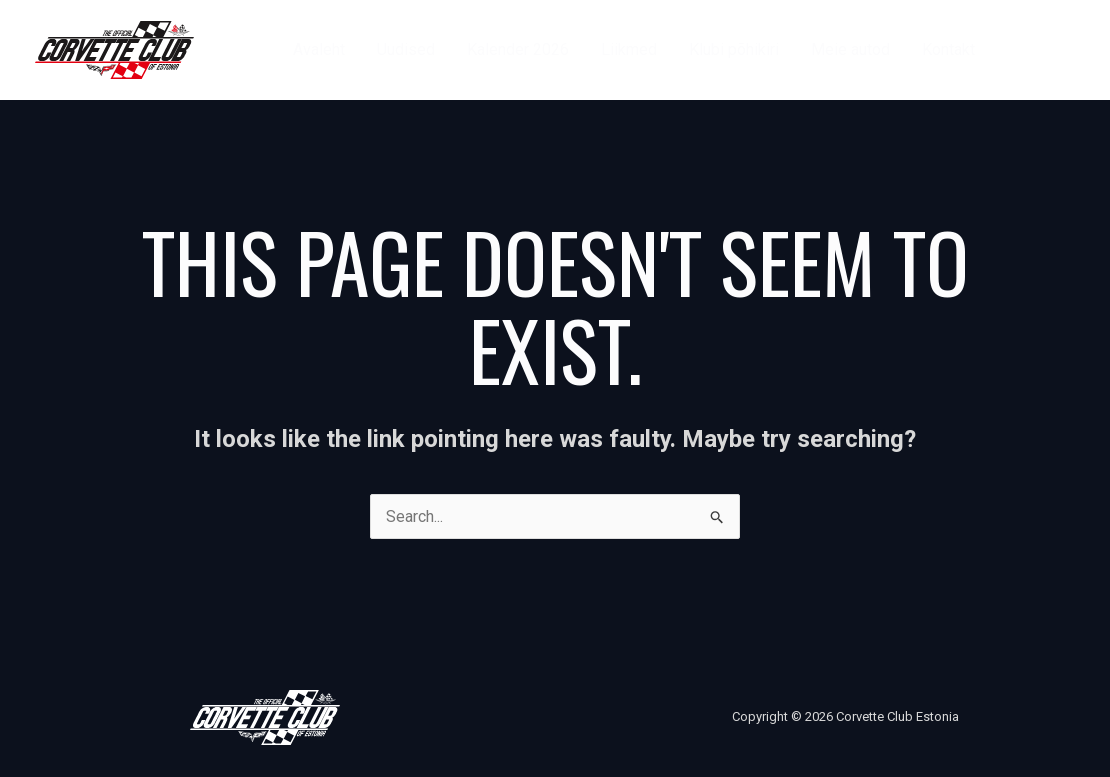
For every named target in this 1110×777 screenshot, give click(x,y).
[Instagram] (1065, 49)
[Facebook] (1020, 49)
